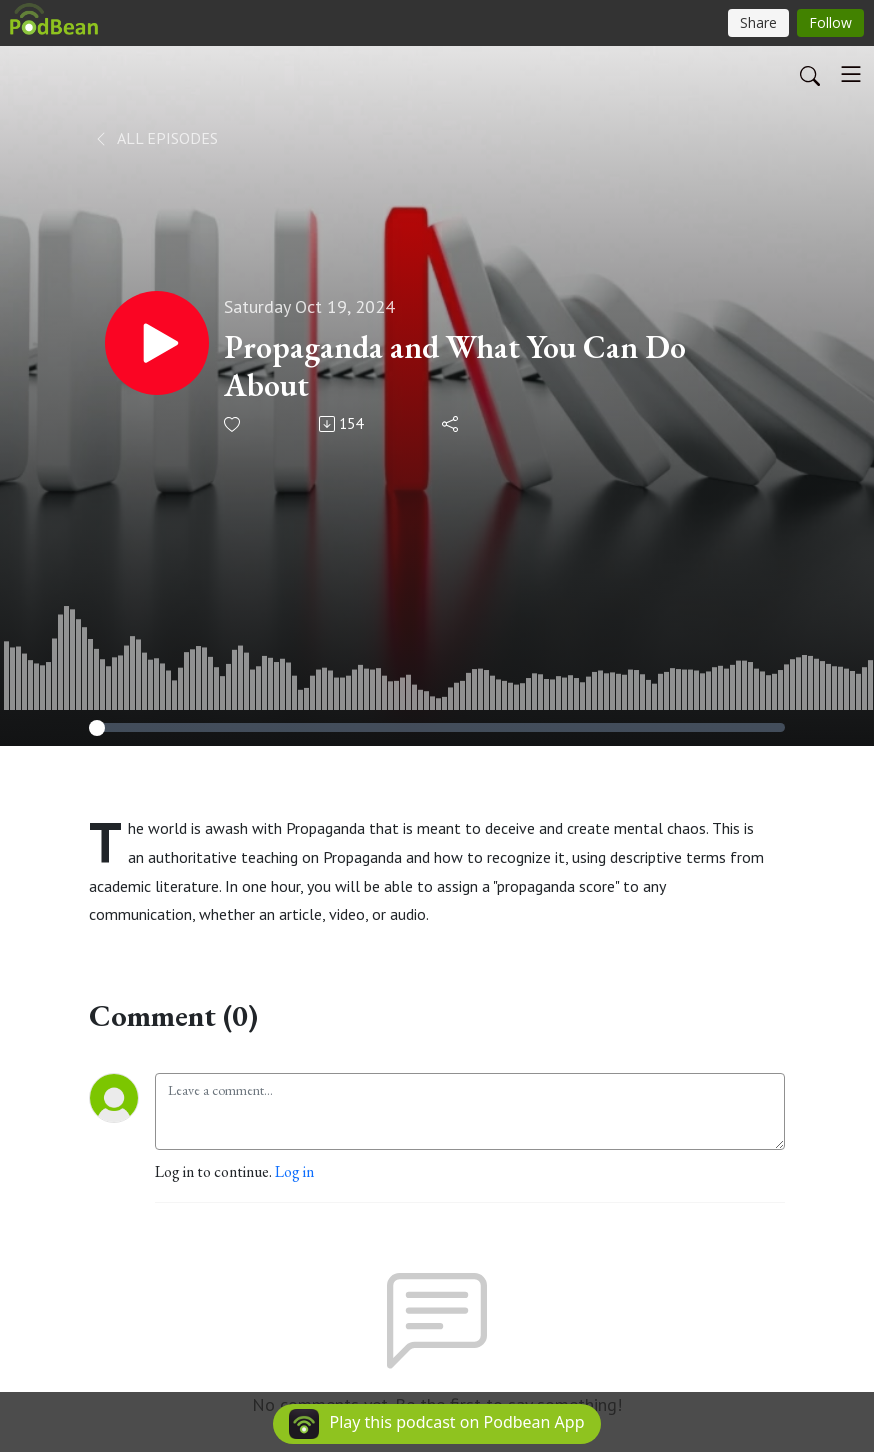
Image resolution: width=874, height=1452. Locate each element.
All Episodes (155, 138)
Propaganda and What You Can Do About (455, 366)
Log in (294, 1171)
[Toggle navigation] (851, 74)
